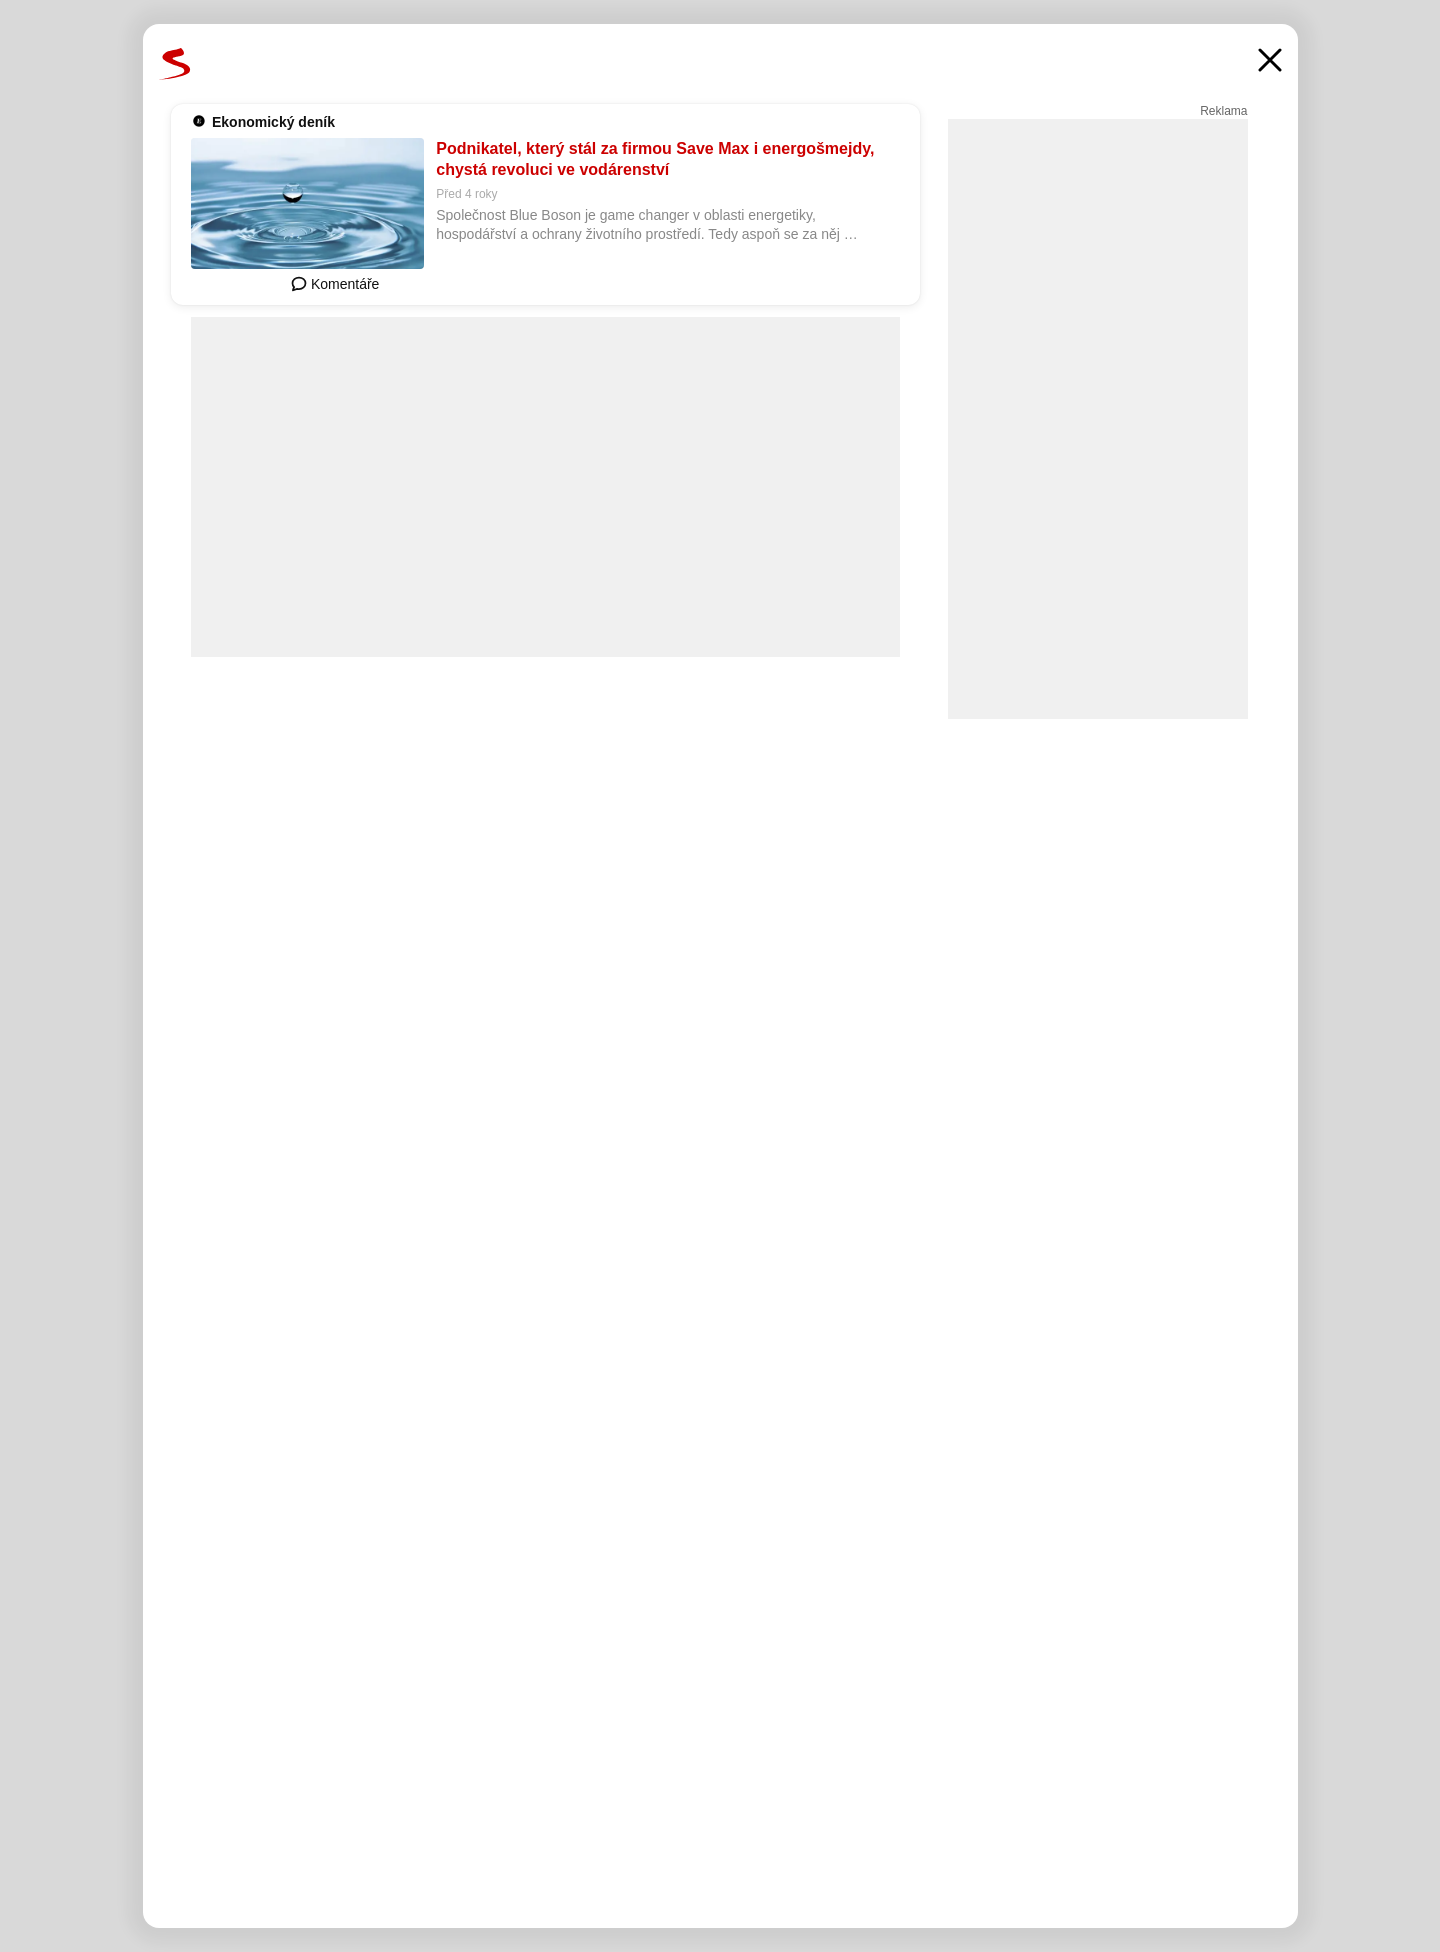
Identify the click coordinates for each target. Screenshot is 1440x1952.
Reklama (1223, 111)
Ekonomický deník (273, 122)
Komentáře (335, 284)
